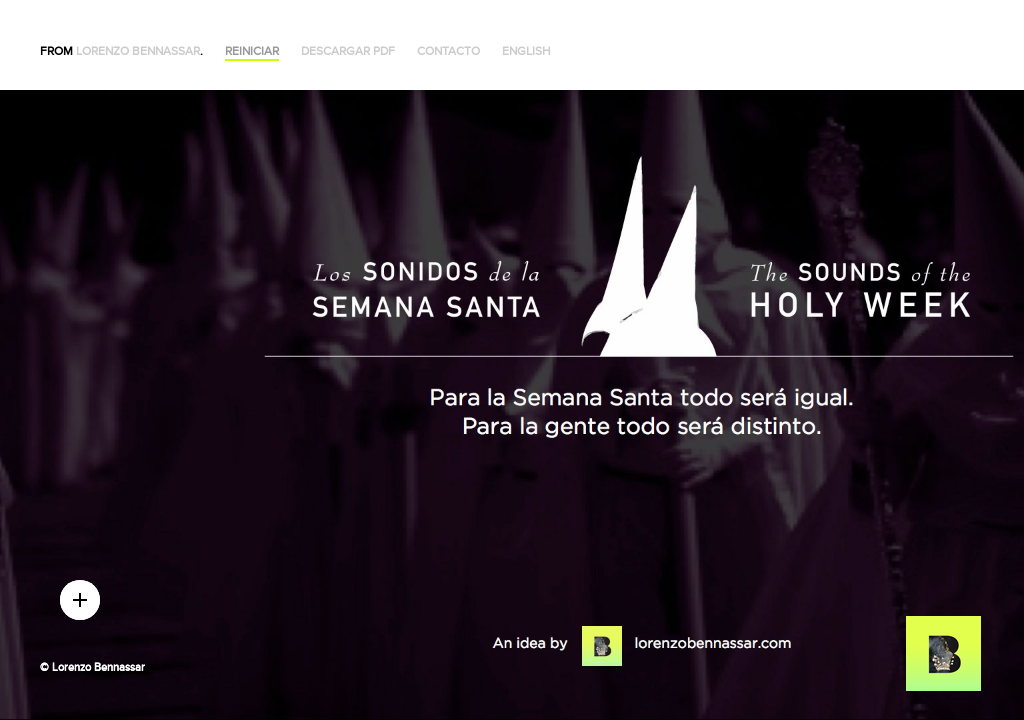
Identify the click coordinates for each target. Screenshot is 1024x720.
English (526, 51)
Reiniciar (252, 51)
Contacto (448, 51)
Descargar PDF (348, 51)
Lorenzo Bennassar (138, 51)
